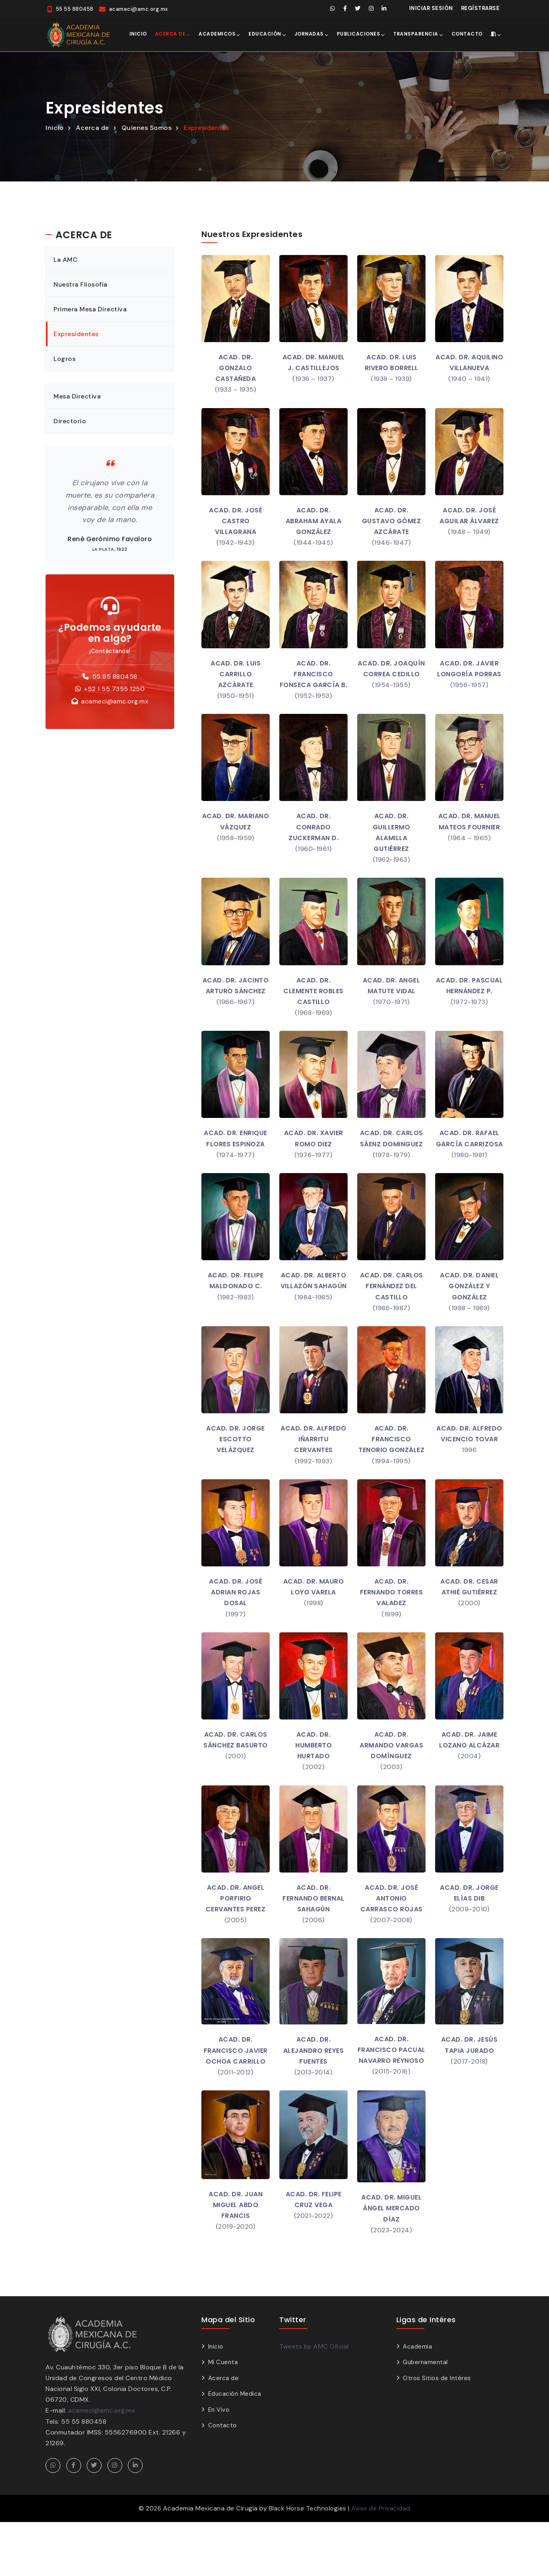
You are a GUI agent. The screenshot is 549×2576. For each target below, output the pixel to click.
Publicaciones (358, 33)
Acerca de (170, 33)
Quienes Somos (146, 128)
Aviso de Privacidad (381, 2562)
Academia (417, 2401)
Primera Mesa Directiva (90, 309)
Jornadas (309, 33)
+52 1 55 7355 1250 (114, 689)
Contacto (467, 33)
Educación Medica (234, 2448)
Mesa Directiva (77, 396)
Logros (65, 359)
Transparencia (415, 33)
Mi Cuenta (223, 2416)
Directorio (70, 421)
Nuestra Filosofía (81, 284)
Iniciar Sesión (431, 8)
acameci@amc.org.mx (114, 701)
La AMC (66, 259)
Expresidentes (206, 128)
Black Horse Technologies (306, 2562)
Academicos (217, 33)
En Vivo (219, 2464)
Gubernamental (425, 2416)
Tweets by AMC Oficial (314, 2400)
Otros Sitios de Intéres (437, 2432)
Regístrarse (480, 8)
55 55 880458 (114, 676)
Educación (265, 33)
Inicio (138, 33)
